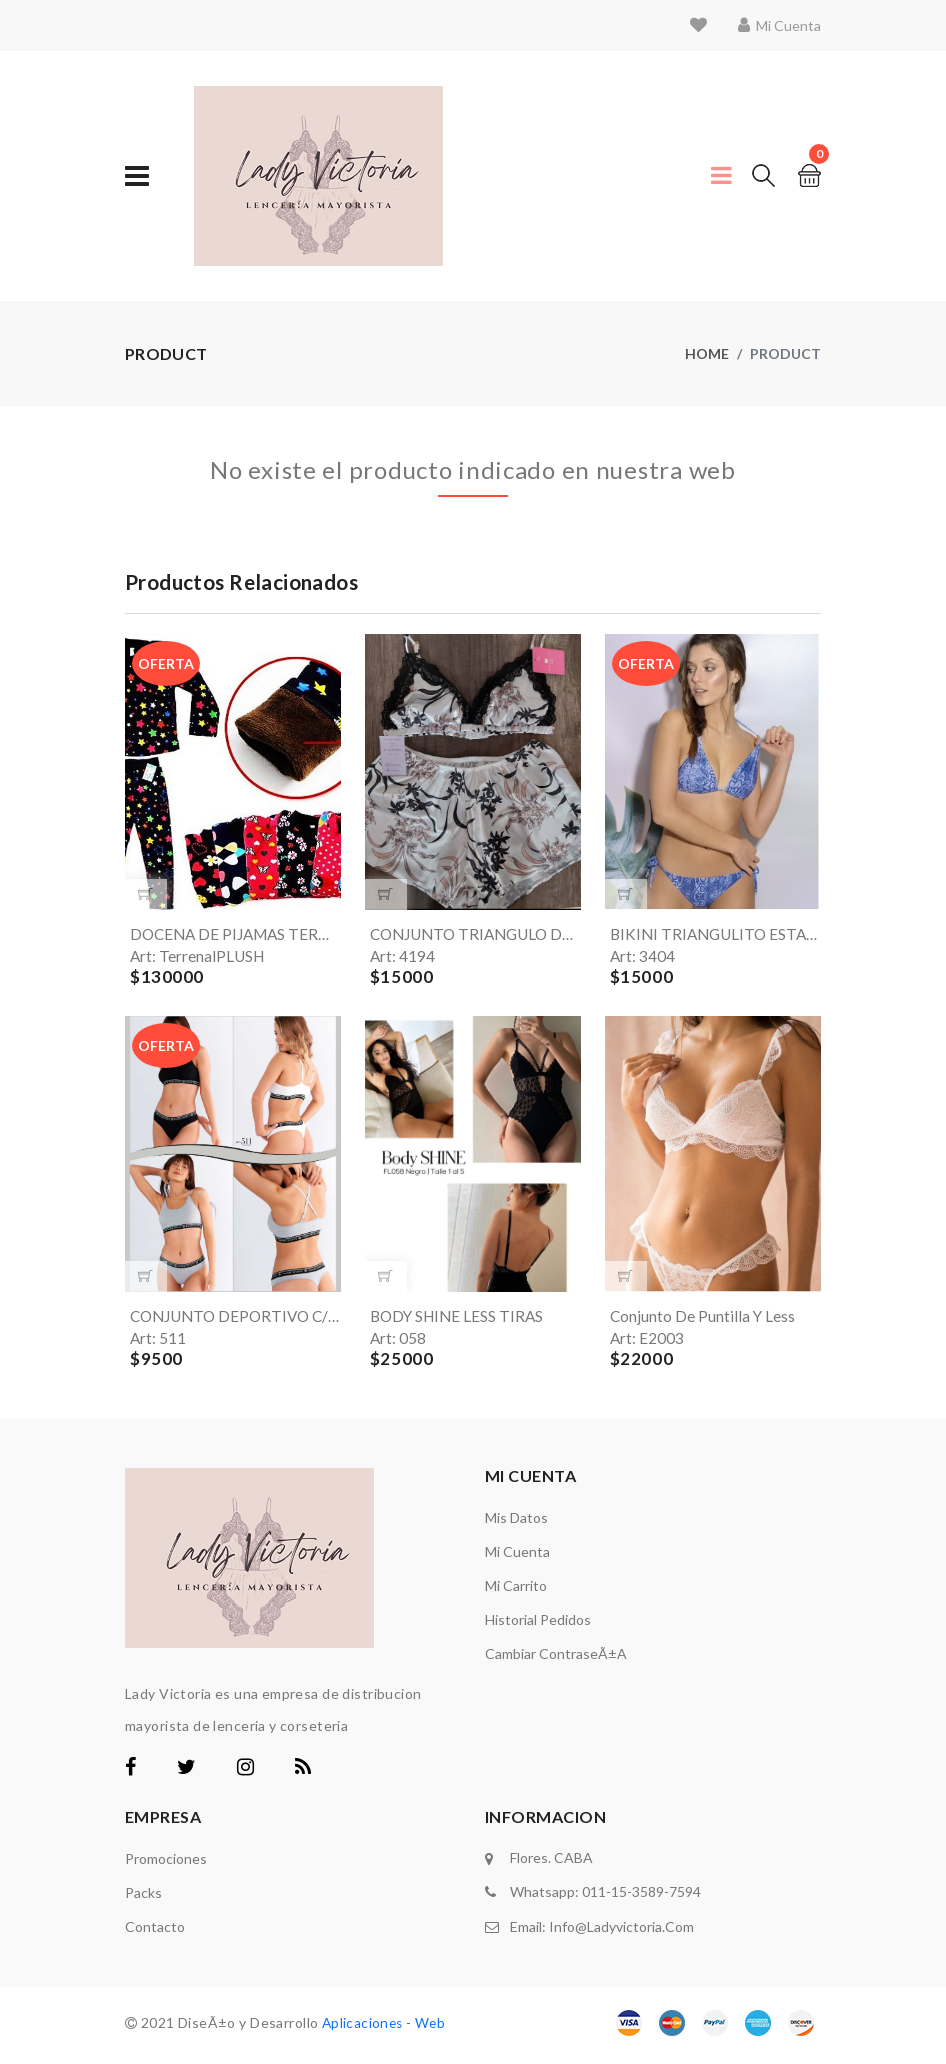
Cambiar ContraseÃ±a (556, 1658)
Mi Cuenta (517, 1556)
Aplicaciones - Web (386, 2027)
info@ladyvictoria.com (621, 1928)
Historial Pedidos (538, 1624)
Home (707, 353)
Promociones (166, 1863)
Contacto (155, 1931)
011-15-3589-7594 (641, 1895)
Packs (143, 1897)
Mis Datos (516, 1522)
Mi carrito (516, 1590)
